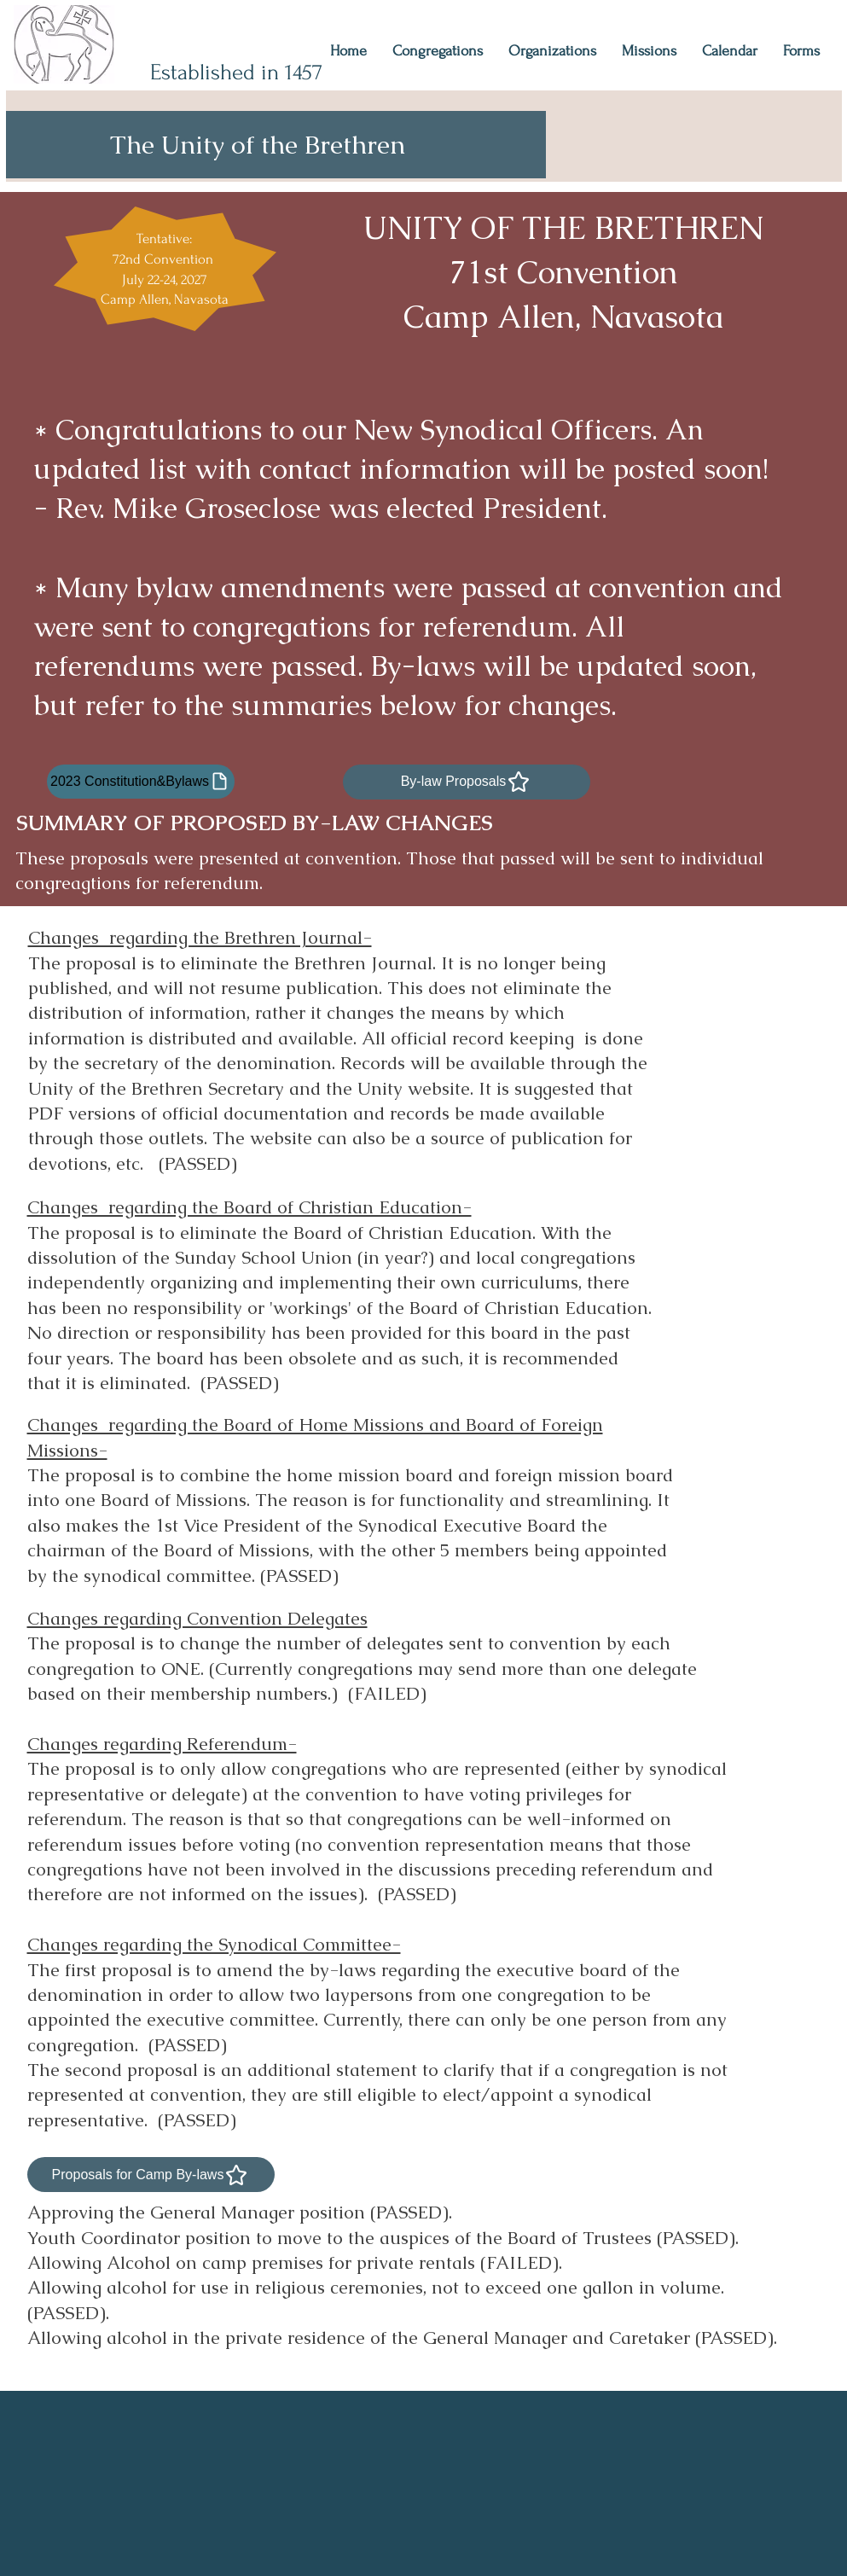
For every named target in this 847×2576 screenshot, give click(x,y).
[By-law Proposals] (466, 782)
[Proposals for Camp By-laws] (151, 2174)
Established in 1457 (236, 72)
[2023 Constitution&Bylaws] (141, 782)
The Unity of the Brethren (257, 144)
